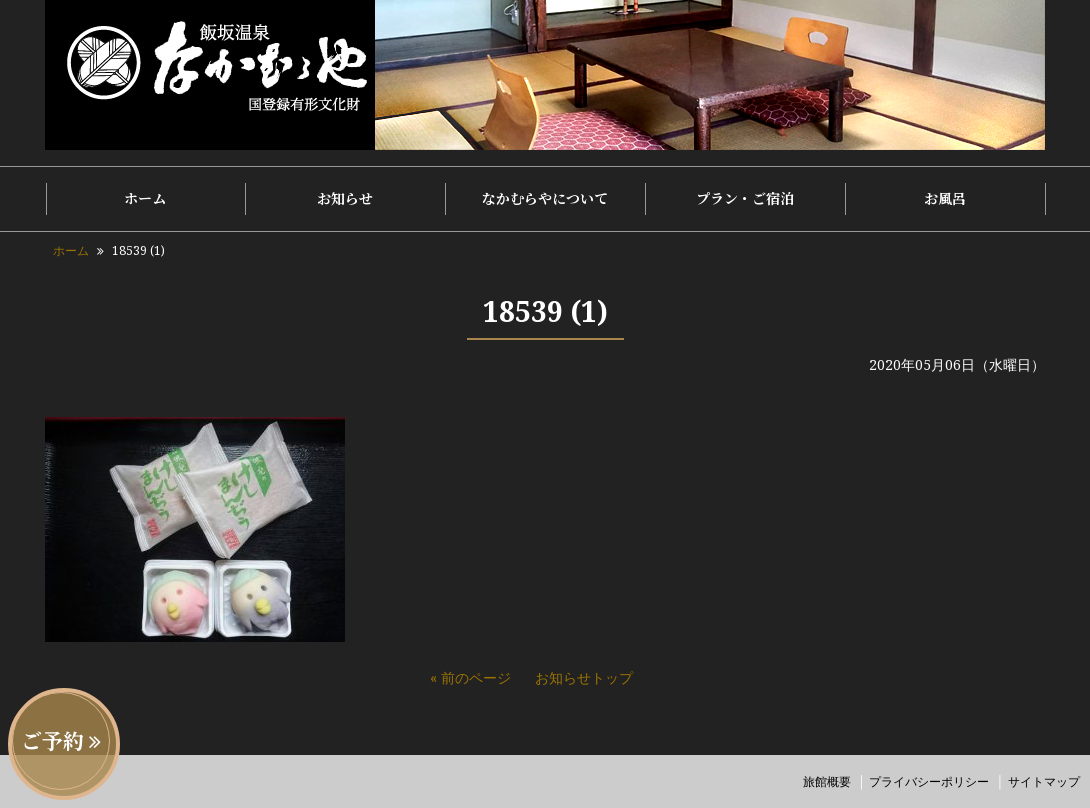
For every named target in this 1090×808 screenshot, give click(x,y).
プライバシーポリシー (929, 781)
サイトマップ (1044, 781)
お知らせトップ (584, 677)
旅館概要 (827, 781)
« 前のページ (470, 677)
